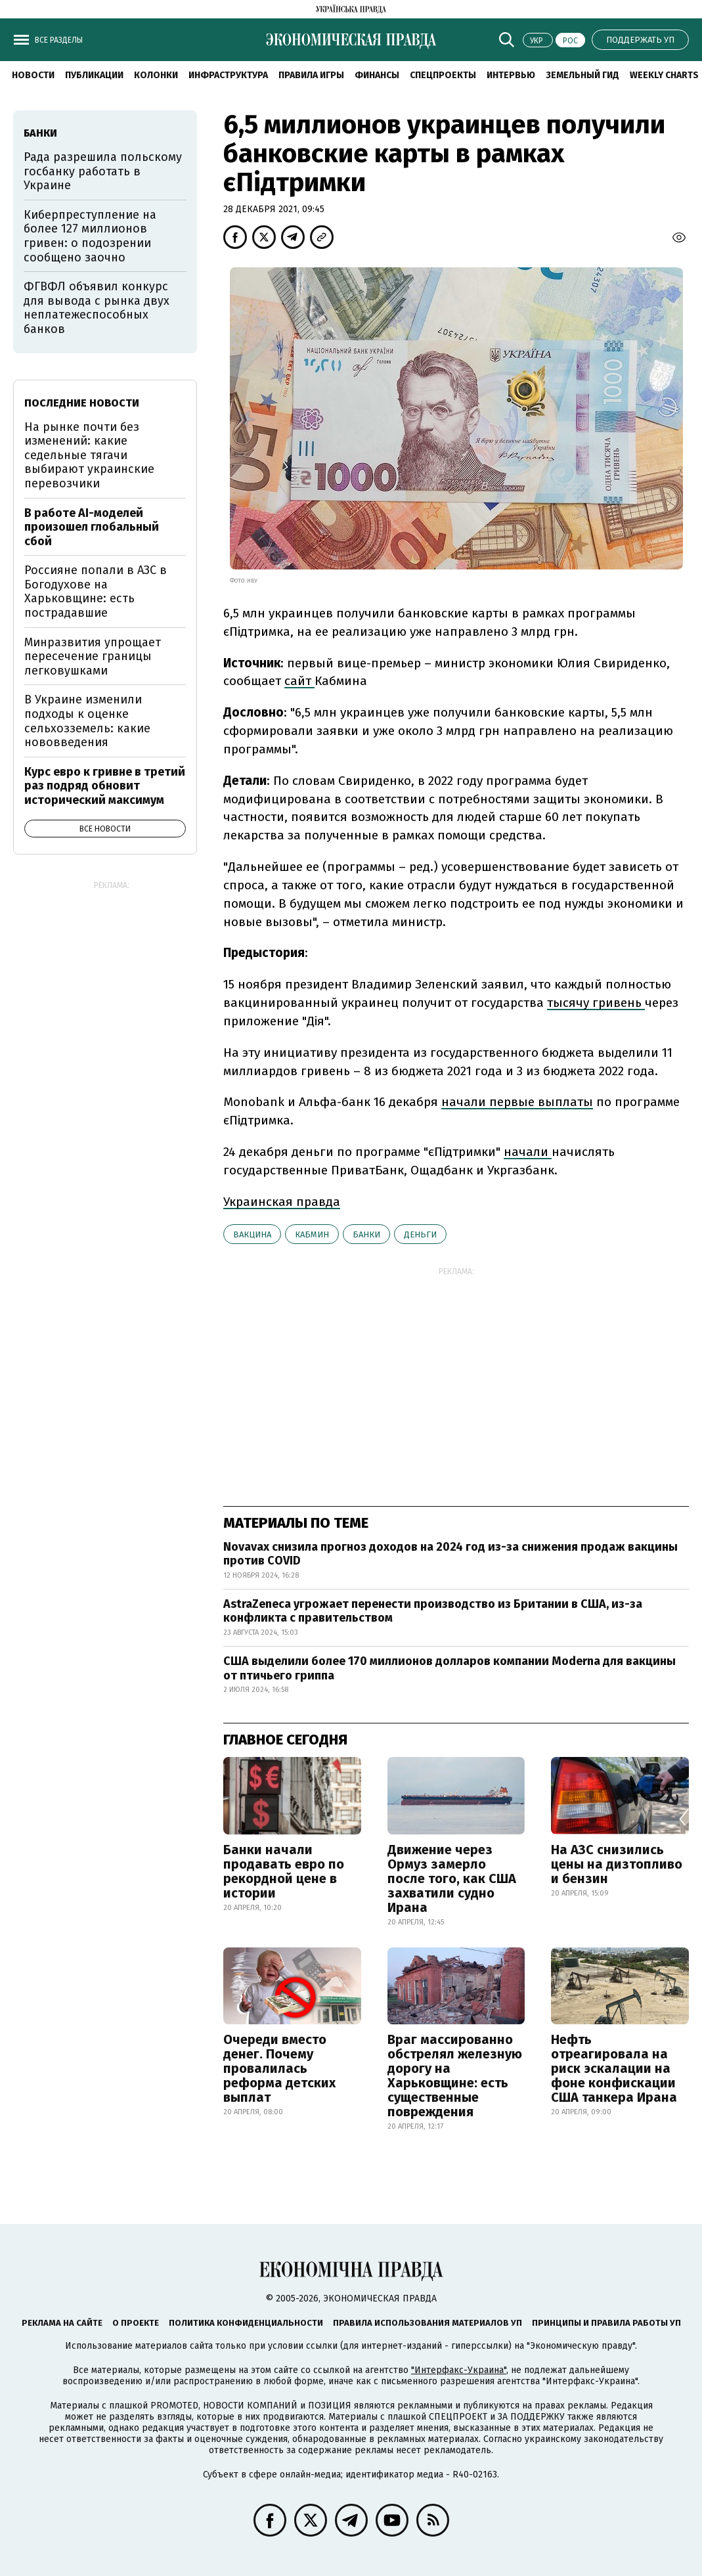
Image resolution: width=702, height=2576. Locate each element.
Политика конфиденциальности (246, 2323)
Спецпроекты (443, 75)
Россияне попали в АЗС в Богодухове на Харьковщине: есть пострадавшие (95, 591)
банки (366, 1234)
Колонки (156, 75)
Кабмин (312, 1234)
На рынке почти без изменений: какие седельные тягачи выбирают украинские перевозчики (89, 455)
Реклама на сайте (62, 2323)
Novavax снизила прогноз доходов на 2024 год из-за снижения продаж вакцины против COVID (450, 1554)
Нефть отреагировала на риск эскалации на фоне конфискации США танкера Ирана (614, 2068)
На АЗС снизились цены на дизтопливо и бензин (616, 1864)
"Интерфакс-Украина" (458, 2370)
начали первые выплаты (517, 1101)
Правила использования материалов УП (427, 2323)
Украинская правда (281, 1201)
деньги (420, 1234)
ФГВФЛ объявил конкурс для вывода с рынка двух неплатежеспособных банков (96, 307)
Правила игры (311, 75)
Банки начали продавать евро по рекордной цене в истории (283, 1871)
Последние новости (81, 403)
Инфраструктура (228, 75)
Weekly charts (664, 75)
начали (528, 1151)
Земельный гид (582, 75)
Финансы (377, 75)
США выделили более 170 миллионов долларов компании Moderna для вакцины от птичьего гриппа (449, 1668)
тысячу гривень (596, 1002)
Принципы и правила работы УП (606, 2323)
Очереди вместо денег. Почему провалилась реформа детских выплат (279, 2068)
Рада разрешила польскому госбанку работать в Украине (103, 171)
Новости (33, 75)
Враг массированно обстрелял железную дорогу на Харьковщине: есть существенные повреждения (454, 2076)
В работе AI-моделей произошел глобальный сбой (91, 527)
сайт (299, 680)
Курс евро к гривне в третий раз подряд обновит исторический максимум (104, 786)
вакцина (252, 1234)
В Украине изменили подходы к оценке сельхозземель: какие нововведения (87, 720)
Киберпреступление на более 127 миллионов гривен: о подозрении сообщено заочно (90, 236)
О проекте (135, 2323)
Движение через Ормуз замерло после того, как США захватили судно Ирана (451, 1878)
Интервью (511, 75)
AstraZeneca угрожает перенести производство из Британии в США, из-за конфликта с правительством (432, 1611)
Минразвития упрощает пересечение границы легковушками (92, 656)
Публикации (94, 75)
